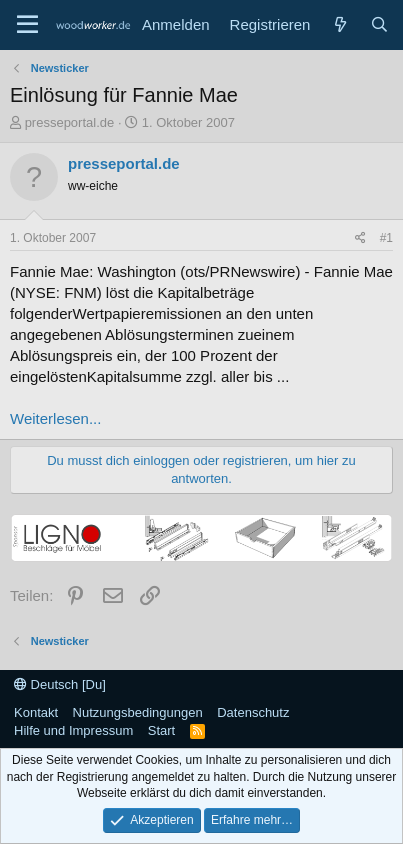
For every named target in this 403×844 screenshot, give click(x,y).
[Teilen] (360, 238)
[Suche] (379, 24)
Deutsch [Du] (60, 684)
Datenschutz (253, 712)
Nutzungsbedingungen (138, 712)
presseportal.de (70, 122)
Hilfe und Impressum (73, 730)
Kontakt (36, 712)
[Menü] (27, 25)
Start (161, 730)
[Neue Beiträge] (339, 24)
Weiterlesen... (55, 418)
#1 (386, 238)
